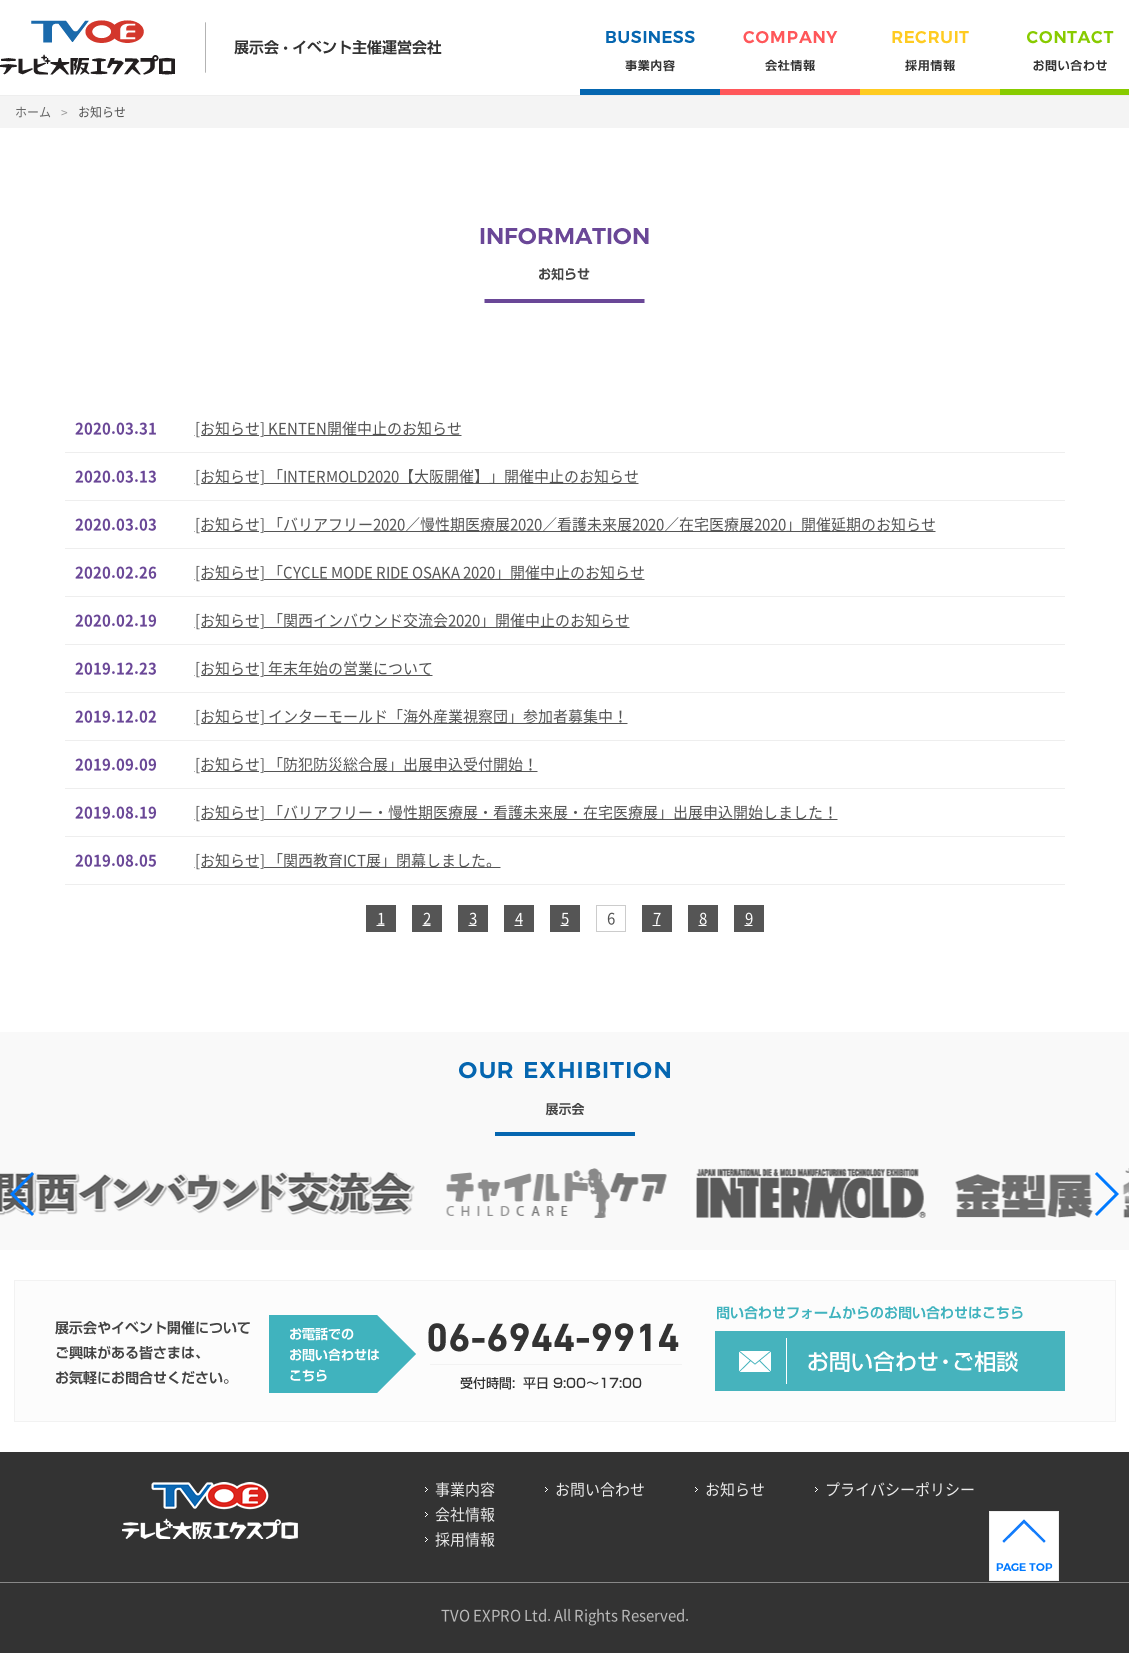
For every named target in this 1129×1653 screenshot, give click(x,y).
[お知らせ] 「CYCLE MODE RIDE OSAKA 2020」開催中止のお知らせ (420, 572)
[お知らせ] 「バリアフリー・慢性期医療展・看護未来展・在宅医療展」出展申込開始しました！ (516, 812)
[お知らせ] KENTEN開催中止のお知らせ (328, 428)
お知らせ (735, 1489)
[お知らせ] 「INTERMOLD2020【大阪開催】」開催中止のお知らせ (417, 476)
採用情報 (930, 62)
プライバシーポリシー (900, 1489)
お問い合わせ (600, 1489)
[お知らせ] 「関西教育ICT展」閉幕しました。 (348, 860)
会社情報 (790, 62)
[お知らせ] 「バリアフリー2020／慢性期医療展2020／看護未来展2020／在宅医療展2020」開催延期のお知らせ (565, 524)
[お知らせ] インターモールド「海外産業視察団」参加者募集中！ (411, 716)
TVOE (87, 47)
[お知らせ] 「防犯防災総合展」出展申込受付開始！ (366, 764)
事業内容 (650, 62)
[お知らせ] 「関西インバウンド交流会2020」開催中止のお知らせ (412, 620)
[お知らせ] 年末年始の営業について (314, 668)
